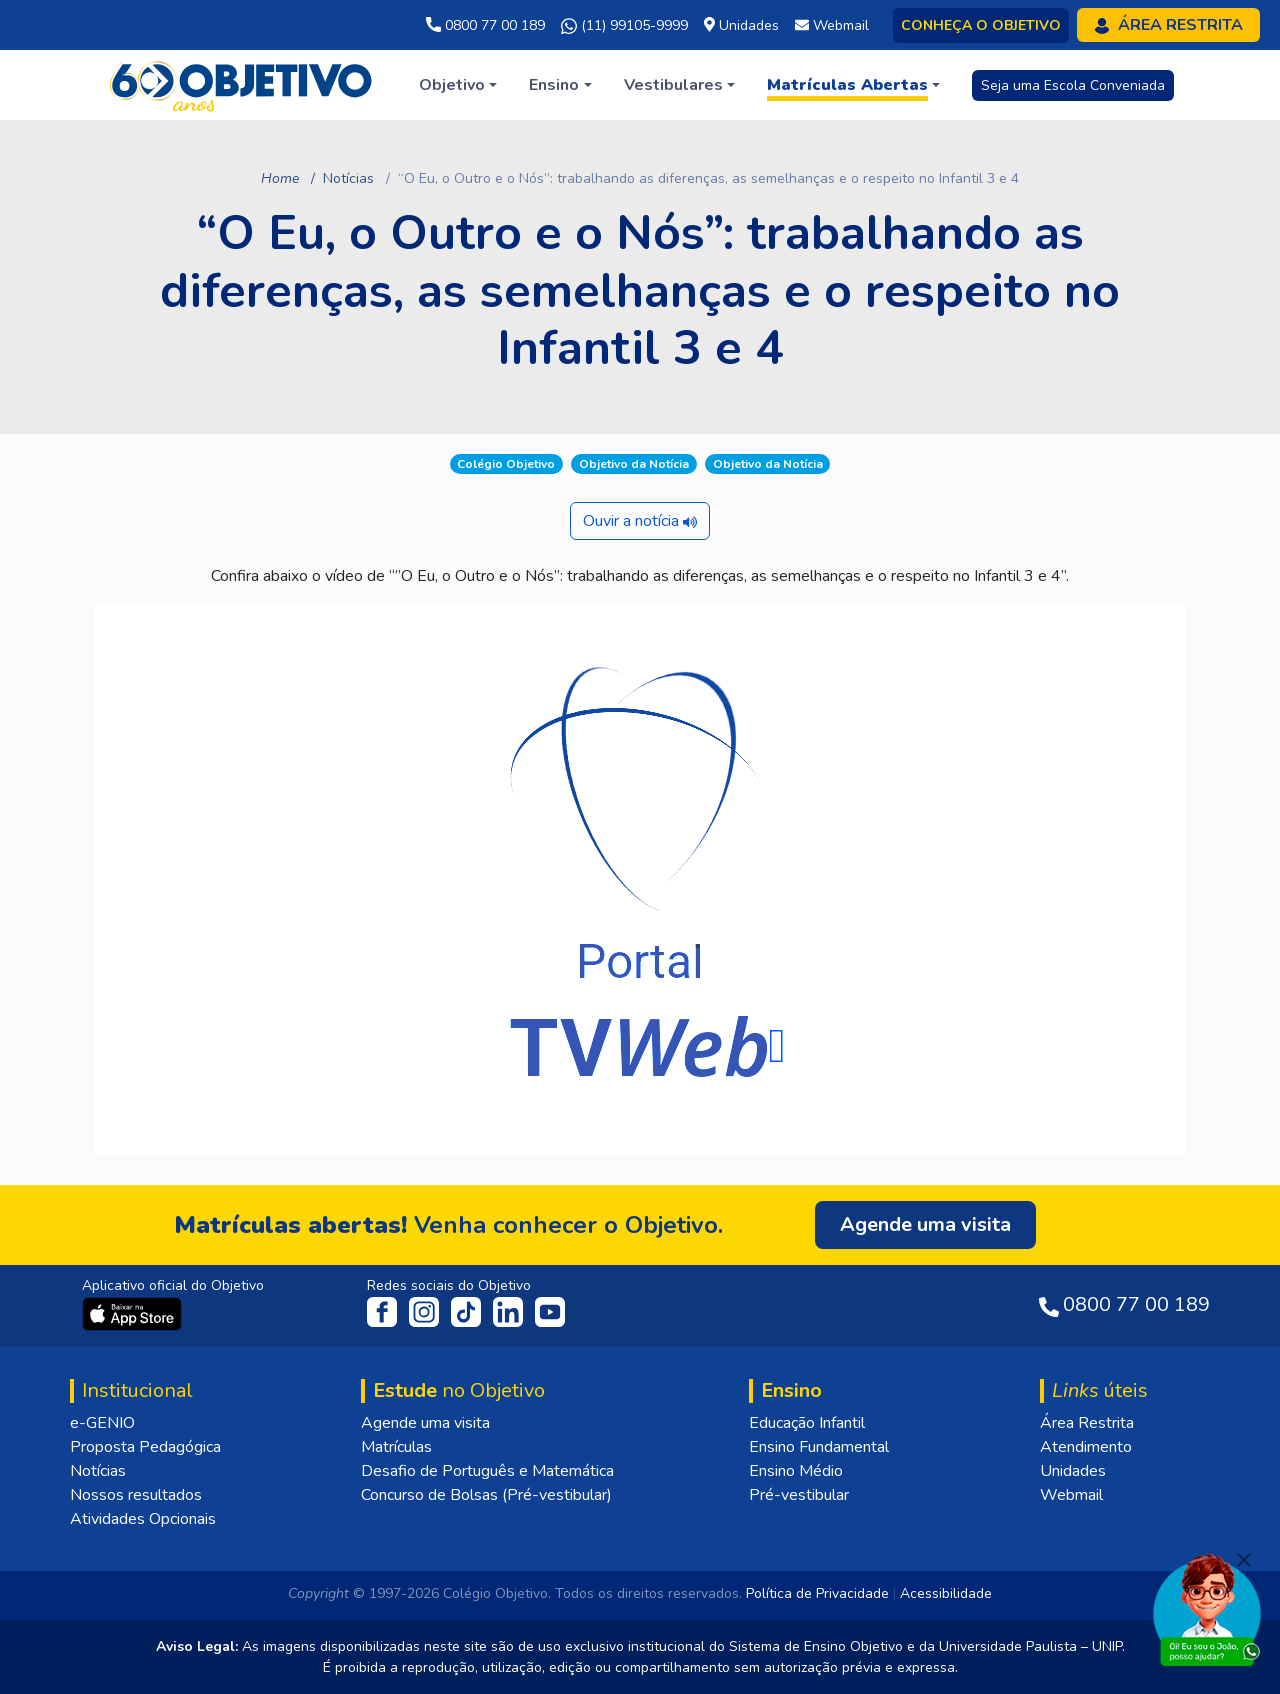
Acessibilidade (946, 1593)
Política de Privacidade (817, 1593)
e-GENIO (102, 1423)
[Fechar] (1244, 1560)
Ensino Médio (796, 1471)
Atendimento (1086, 1447)
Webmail (1071, 1495)
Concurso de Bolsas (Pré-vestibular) (486, 1495)
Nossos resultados (136, 1495)
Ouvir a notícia (640, 521)
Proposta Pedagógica (145, 1447)
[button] (458, 85)
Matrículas (396, 1447)
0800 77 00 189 (485, 25)
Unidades (1073, 1471)
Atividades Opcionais (143, 1519)
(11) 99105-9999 (624, 26)
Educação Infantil (807, 1423)
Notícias (348, 178)
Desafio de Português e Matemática (487, 1471)
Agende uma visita (425, 1423)
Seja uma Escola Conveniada (1073, 85)
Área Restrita (1087, 1423)
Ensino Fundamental (819, 1447)
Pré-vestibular (799, 1495)
